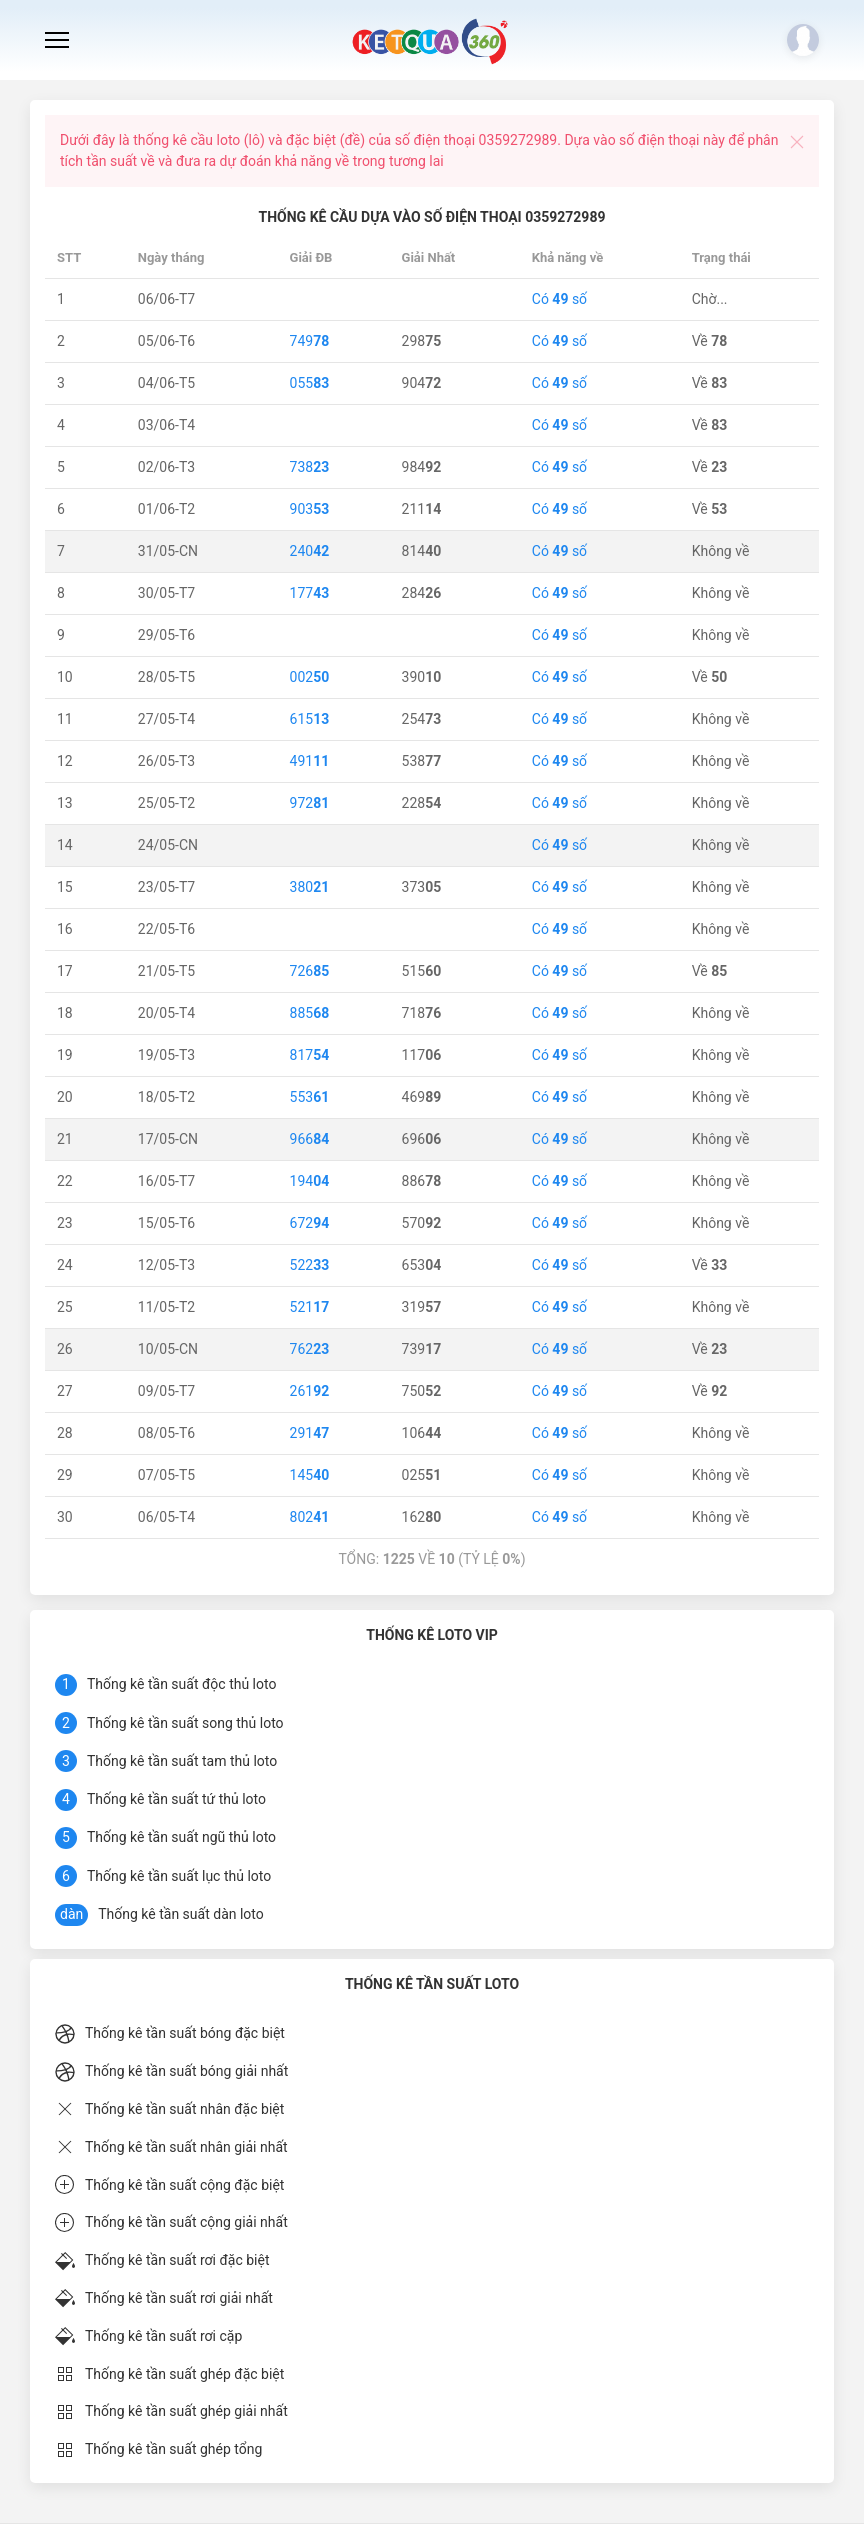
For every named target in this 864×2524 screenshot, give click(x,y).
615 (310, 719)
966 (310, 1139)
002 (310, 677)
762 (310, 1349)
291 (310, 1433)
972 (310, 803)
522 (310, 1265)
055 (310, 383)
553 (310, 1097)
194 (310, 1181)
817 (310, 1055)
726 (310, 971)
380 (310, 887)
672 (310, 1223)
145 (310, 1475)
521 (310, 1307)
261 (310, 1391)
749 (310, 341)
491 (310, 761)
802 (310, 1517)
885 (310, 1013)
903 (310, 509)
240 (310, 551)
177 (310, 593)
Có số (559, 299)
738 (310, 467)
